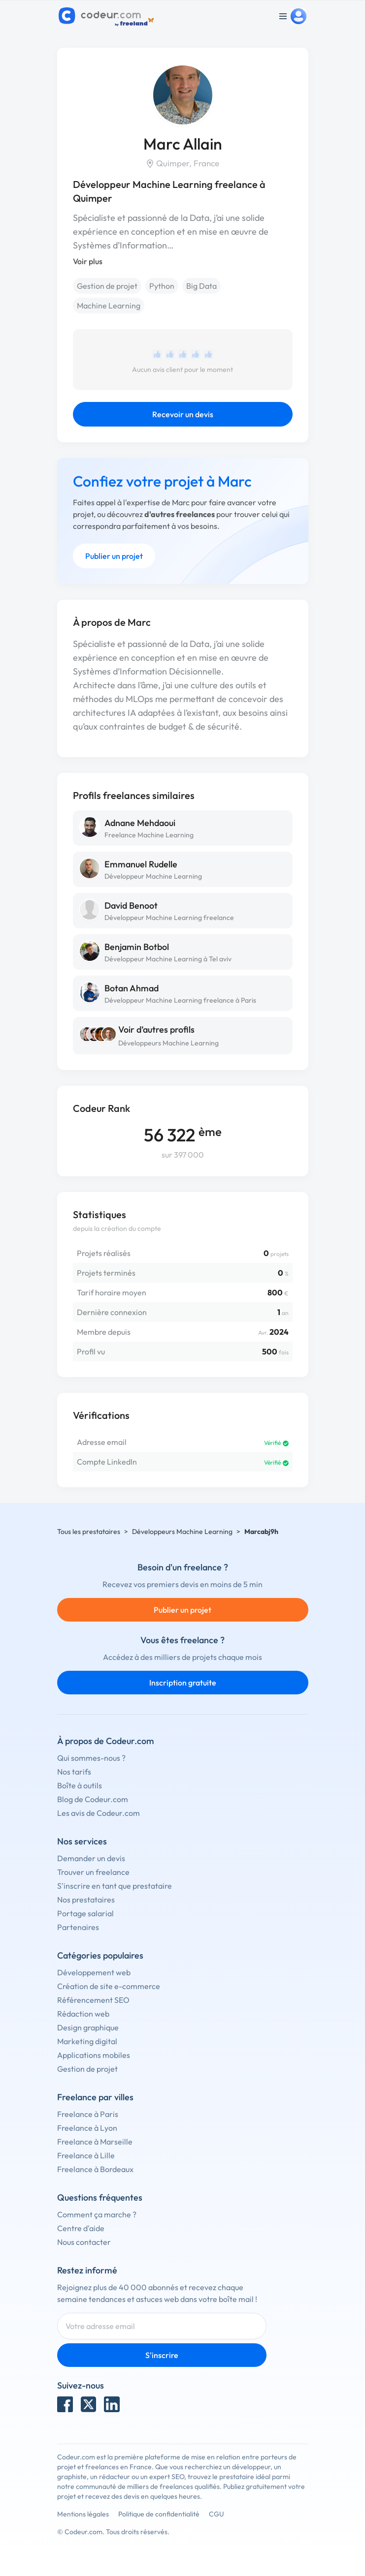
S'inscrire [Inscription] (161, 2355)
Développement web (94, 1972)
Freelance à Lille (86, 2155)
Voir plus (87, 261)
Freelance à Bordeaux (95, 2169)
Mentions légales (83, 2514)
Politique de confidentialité (158, 2514)
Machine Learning (108, 305)
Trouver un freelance (93, 1872)
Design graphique (88, 2027)
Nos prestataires (86, 1899)
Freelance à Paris (87, 2114)
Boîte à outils (79, 1785)
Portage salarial (85, 1913)
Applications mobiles (93, 2055)
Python (161, 286)
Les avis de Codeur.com (98, 1813)
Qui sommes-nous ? (91, 1758)
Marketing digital (87, 2041)
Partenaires (78, 1927)
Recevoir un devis (182, 414)
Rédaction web (83, 2014)
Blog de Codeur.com (92, 1799)
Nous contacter (84, 2242)
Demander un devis (91, 1858)
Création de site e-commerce (108, 1986)
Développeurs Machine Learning (168, 1043)
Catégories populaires (100, 1955)
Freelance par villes (95, 2097)
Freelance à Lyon (87, 2128)
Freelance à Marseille (95, 2142)
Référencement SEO (93, 2000)
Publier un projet (114, 556)
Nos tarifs (74, 1772)
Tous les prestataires (88, 1531)
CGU (216, 2514)
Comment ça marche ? (96, 2214)
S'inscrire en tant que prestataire (114, 1886)
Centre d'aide (80, 2228)
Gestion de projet (107, 286)
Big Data (201, 286)
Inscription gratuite (182, 1682)
